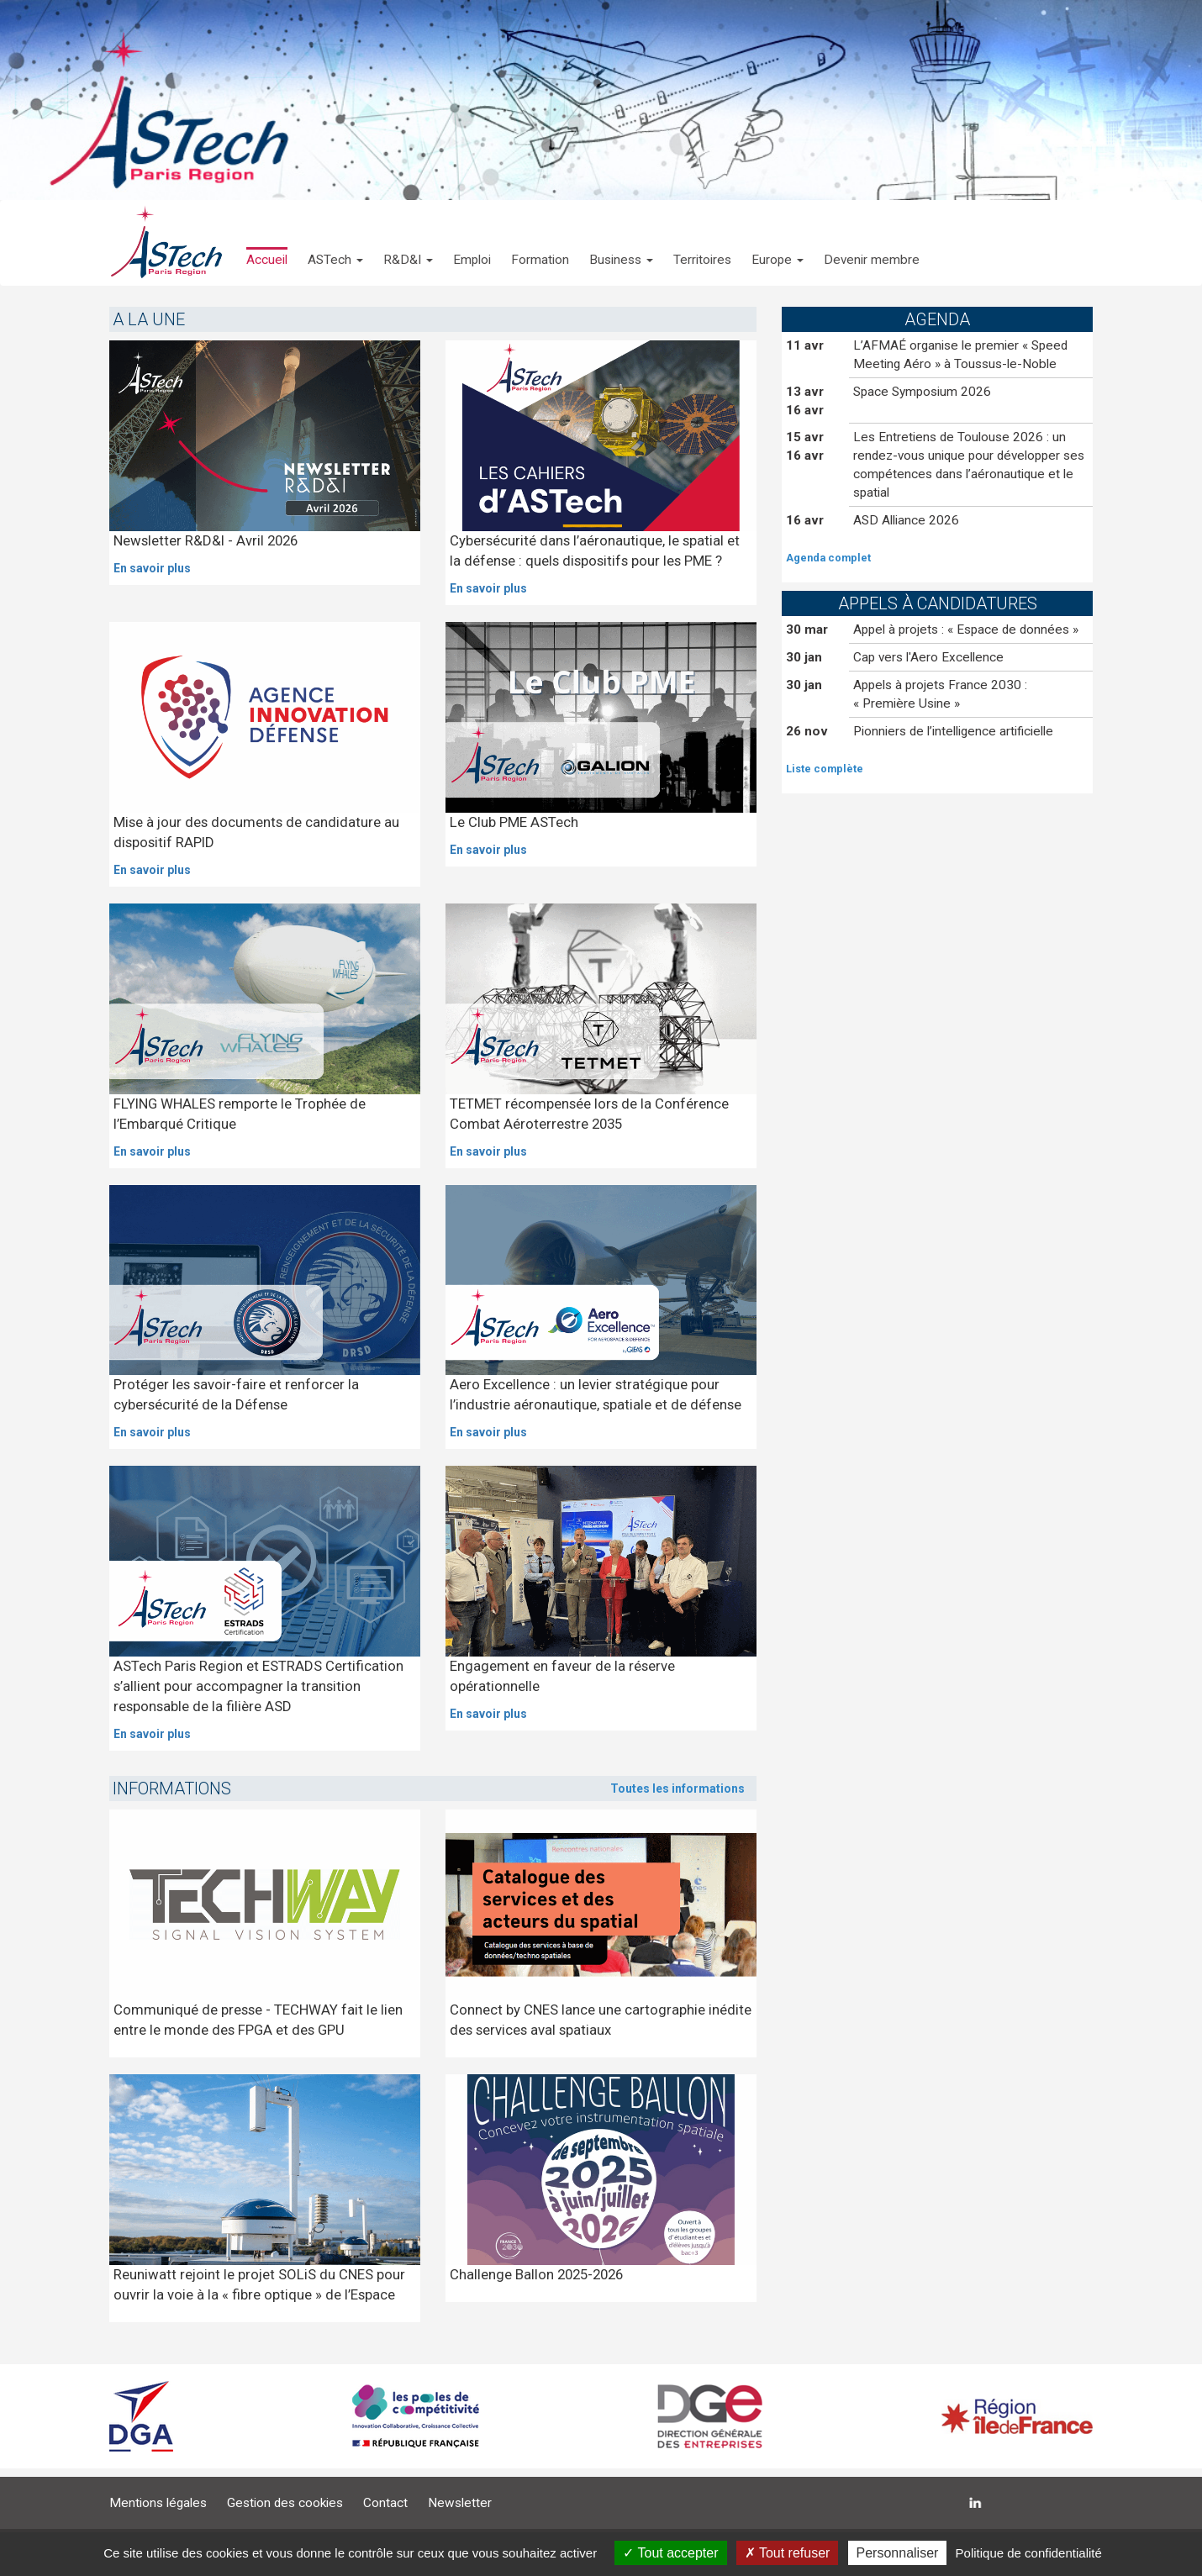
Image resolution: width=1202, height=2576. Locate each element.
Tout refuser (787, 2553)
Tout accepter (670, 2553)
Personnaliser (898, 2553)
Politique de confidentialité (1029, 2553)
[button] (335, 243)
